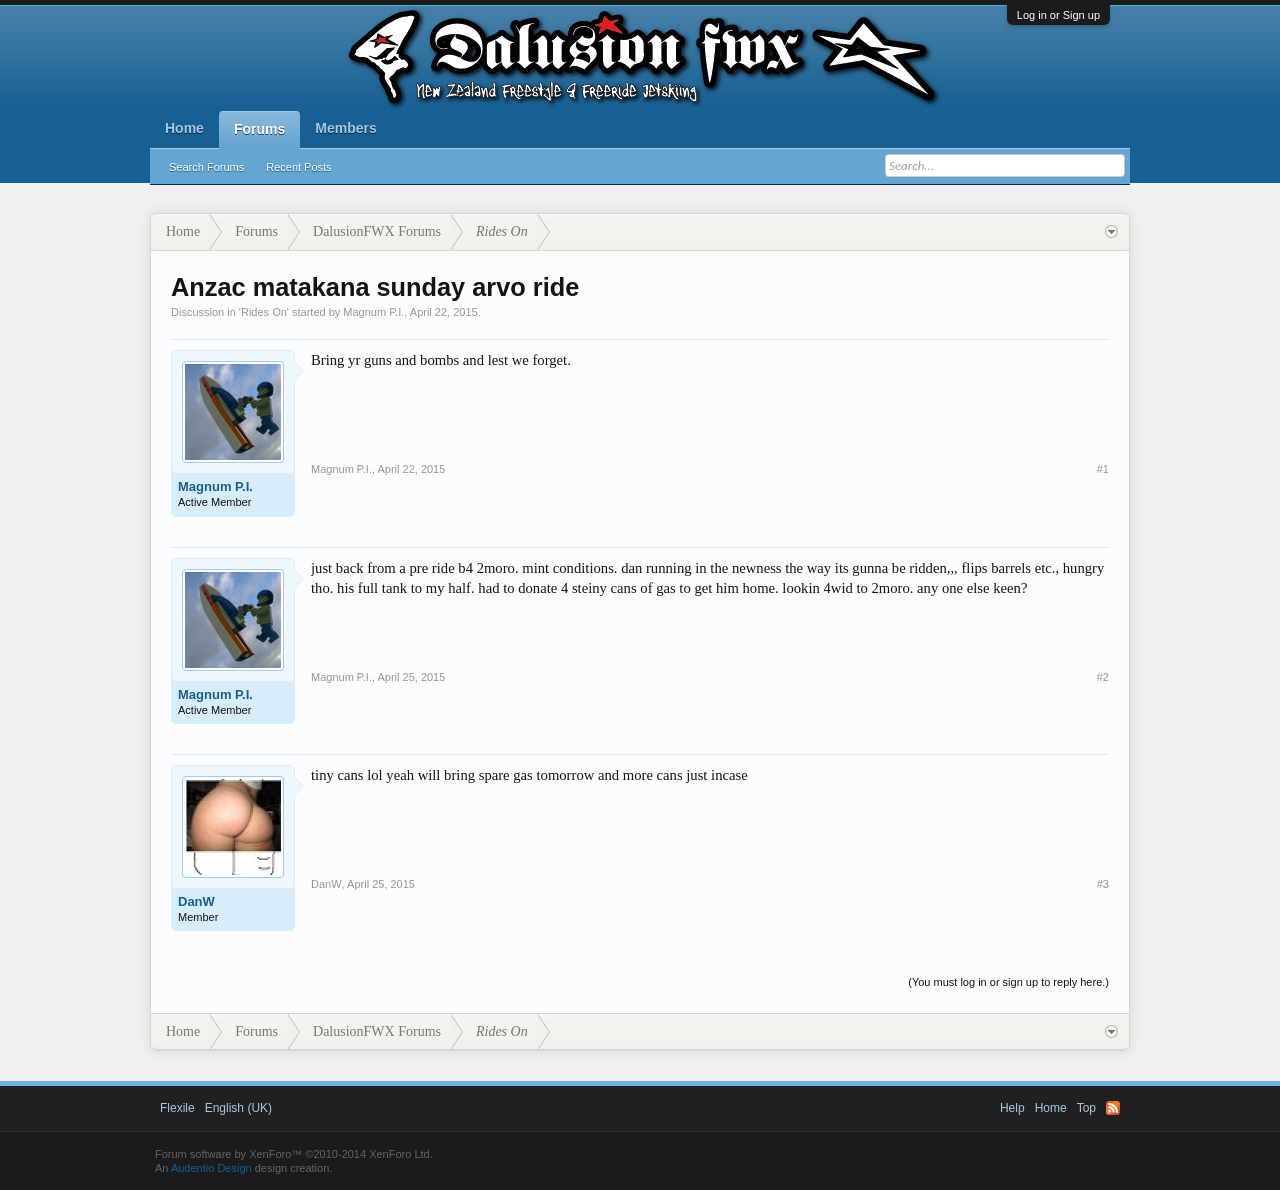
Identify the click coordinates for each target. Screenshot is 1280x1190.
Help (1012, 1108)
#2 (1103, 677)
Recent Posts (298, 167)
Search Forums (206, 167)
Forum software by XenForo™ (294, 1154)
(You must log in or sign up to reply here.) (1008, 982)
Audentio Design (211, 1168)
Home (184, 128)
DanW (196, 901)
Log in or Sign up (1058, 15)
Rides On (264, 312)
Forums (259, 129)
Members (345, 128)
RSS (1113, 1108)
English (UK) (238, 1108)
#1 (1103, 469)
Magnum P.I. (373, 312)
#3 (1103, 884)
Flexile (177, 1108)
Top (1086, 1108)
